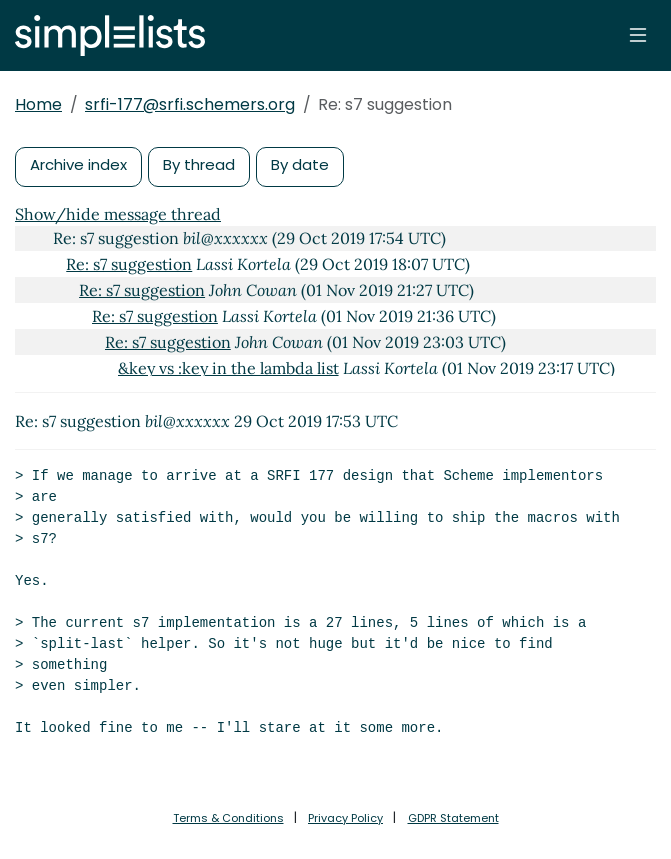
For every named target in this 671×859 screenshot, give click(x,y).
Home (38, 104)
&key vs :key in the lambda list (228, 368)
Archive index (78, 164)
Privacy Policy (345, 818)
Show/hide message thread (118, 214)
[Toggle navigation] (638, 35)
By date (300, 164)
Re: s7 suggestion (129, 264)
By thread (199, 164)
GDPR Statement (453, 818)
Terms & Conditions (228, 818)
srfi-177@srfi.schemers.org (190, 104)
